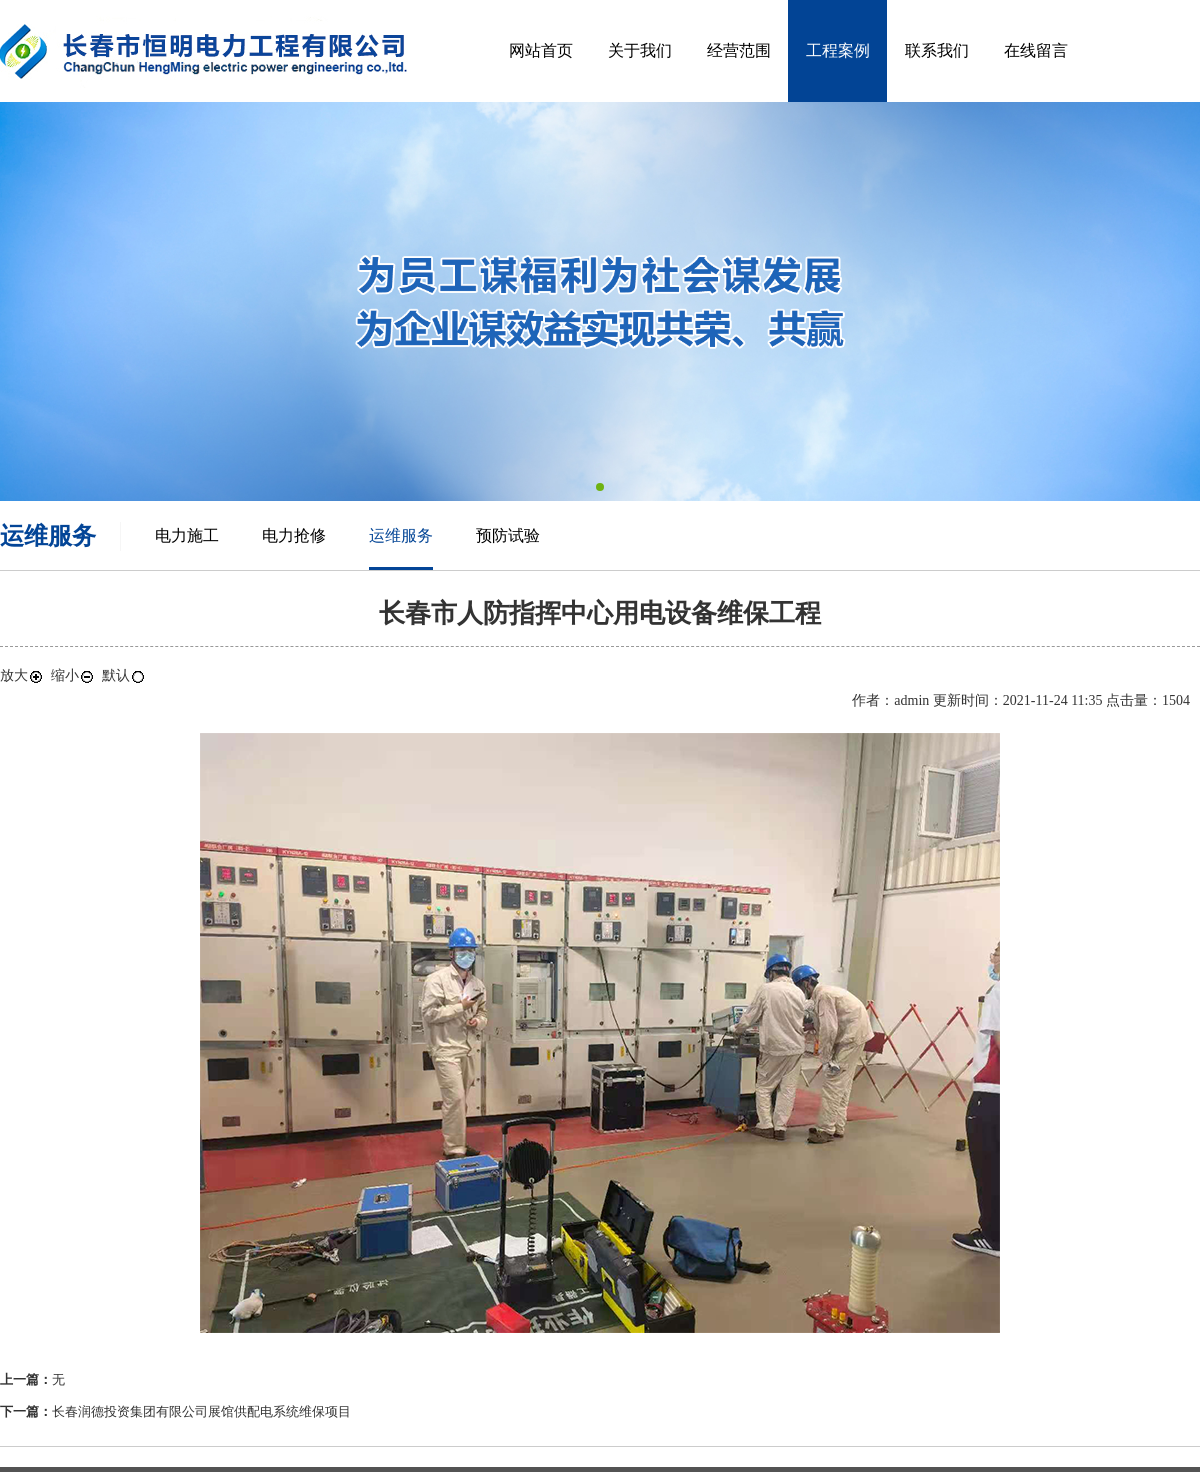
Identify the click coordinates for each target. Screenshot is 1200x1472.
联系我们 (937, 50)
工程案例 (838, 50)
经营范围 (739, 50)
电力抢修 (294, 535)
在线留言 (1036, 50)
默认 (124, 675)
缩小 (73, 675)
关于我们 (640, 50)
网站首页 (541, 50)
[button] (600, 487)
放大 (22, 675)
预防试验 (508, 535)
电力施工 (187, 535)
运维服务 (401, 535)
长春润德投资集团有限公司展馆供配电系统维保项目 (201, 1411)
